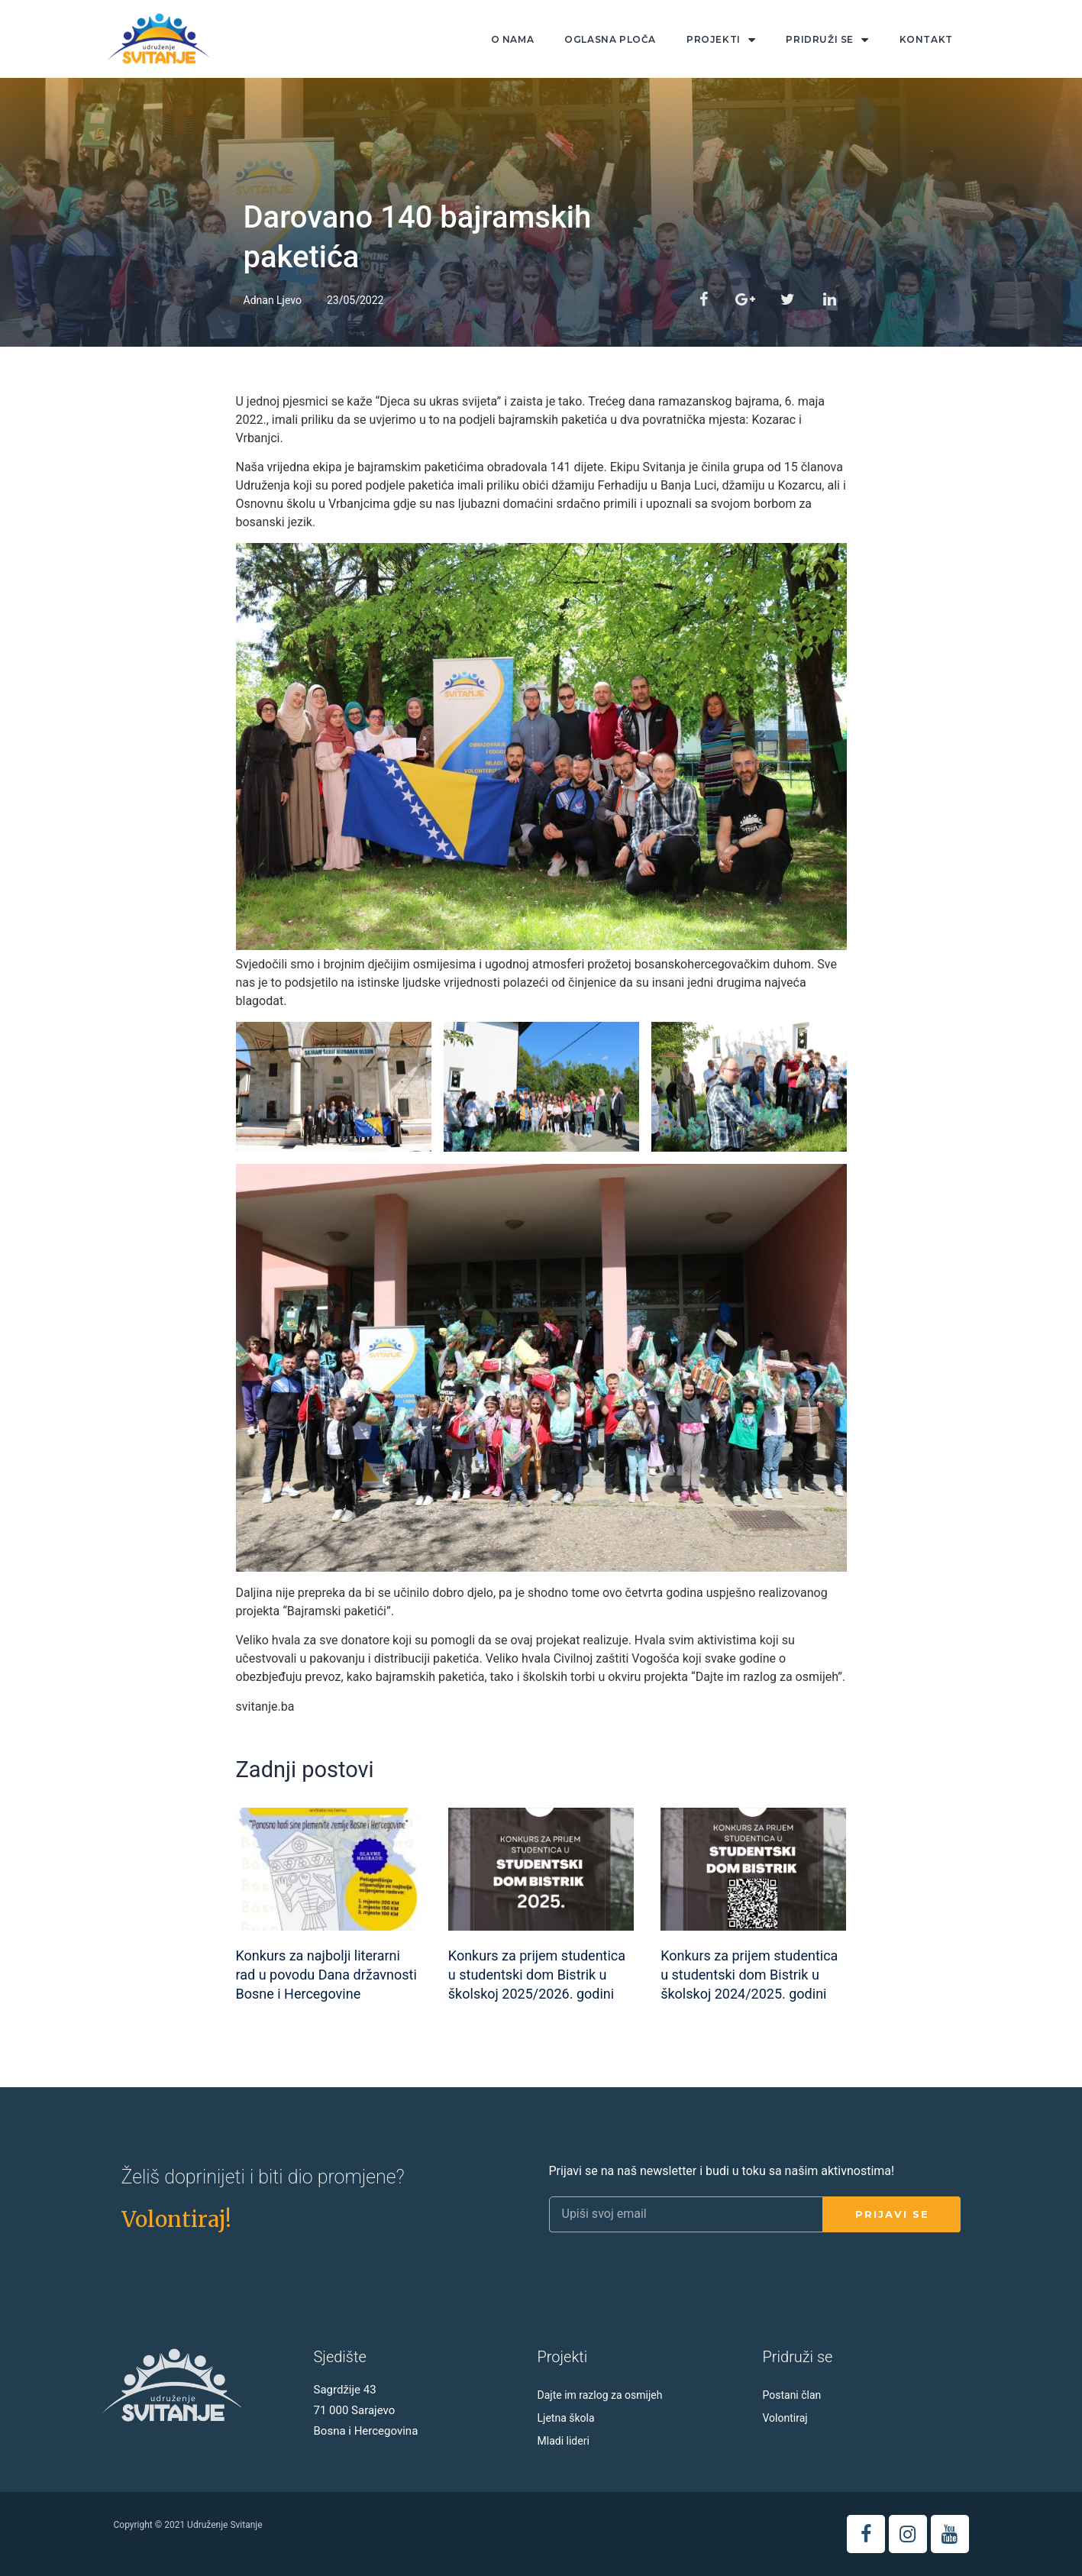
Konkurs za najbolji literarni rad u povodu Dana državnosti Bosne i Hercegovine (326, 1974)
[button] (176, 2219)
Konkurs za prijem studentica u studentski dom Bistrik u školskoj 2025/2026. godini (536, 1974)
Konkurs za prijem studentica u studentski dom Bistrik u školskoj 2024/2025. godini (749, 1974)
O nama (513, 39)
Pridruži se (827, 40)
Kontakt (926, 39)
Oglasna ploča (610, 39)
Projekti (720, 40)
